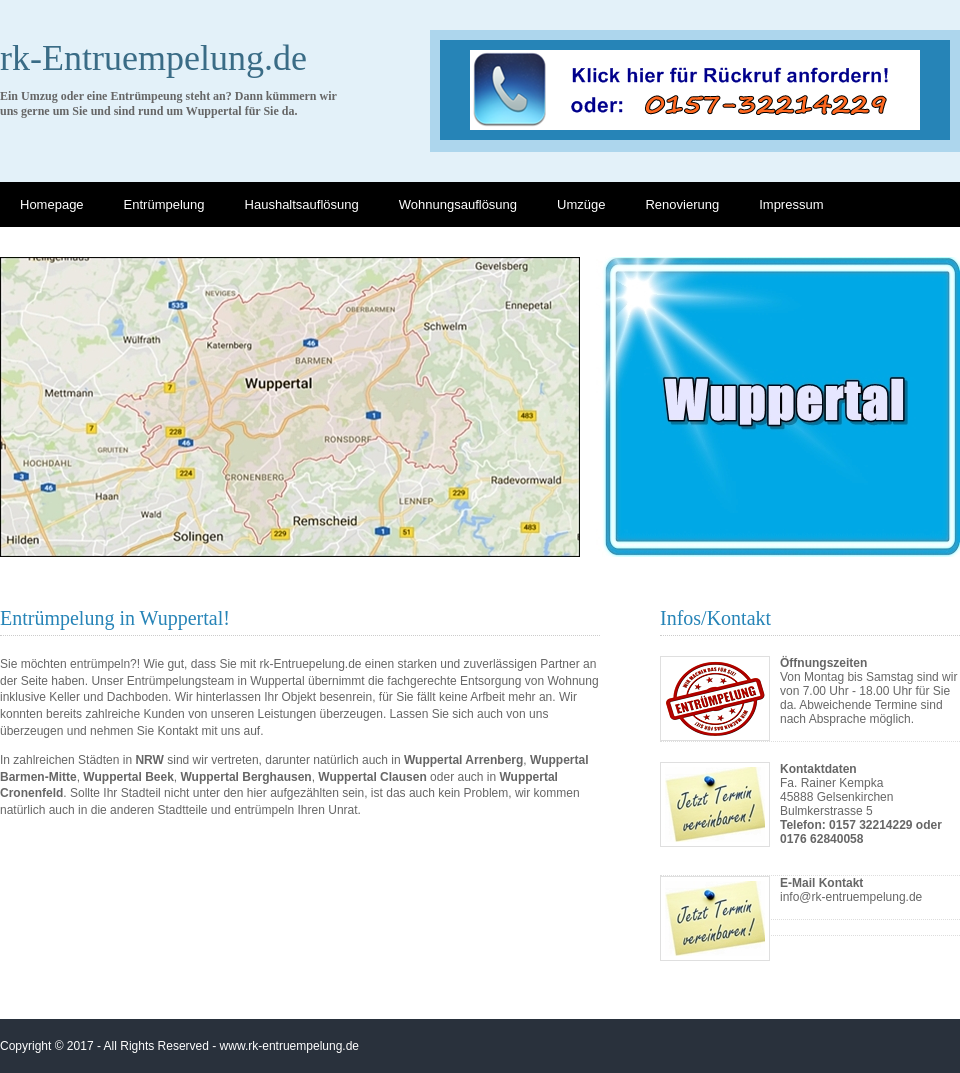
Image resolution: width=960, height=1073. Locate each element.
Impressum (791, 204)
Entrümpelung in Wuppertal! (115, 618)
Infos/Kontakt (715, 618)
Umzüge (581, 204)
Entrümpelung (164, 204)
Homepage (52, 204)
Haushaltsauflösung (302, 204)
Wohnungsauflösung (458, 204)
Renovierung (682, 204)
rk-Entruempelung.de (153, 58)
